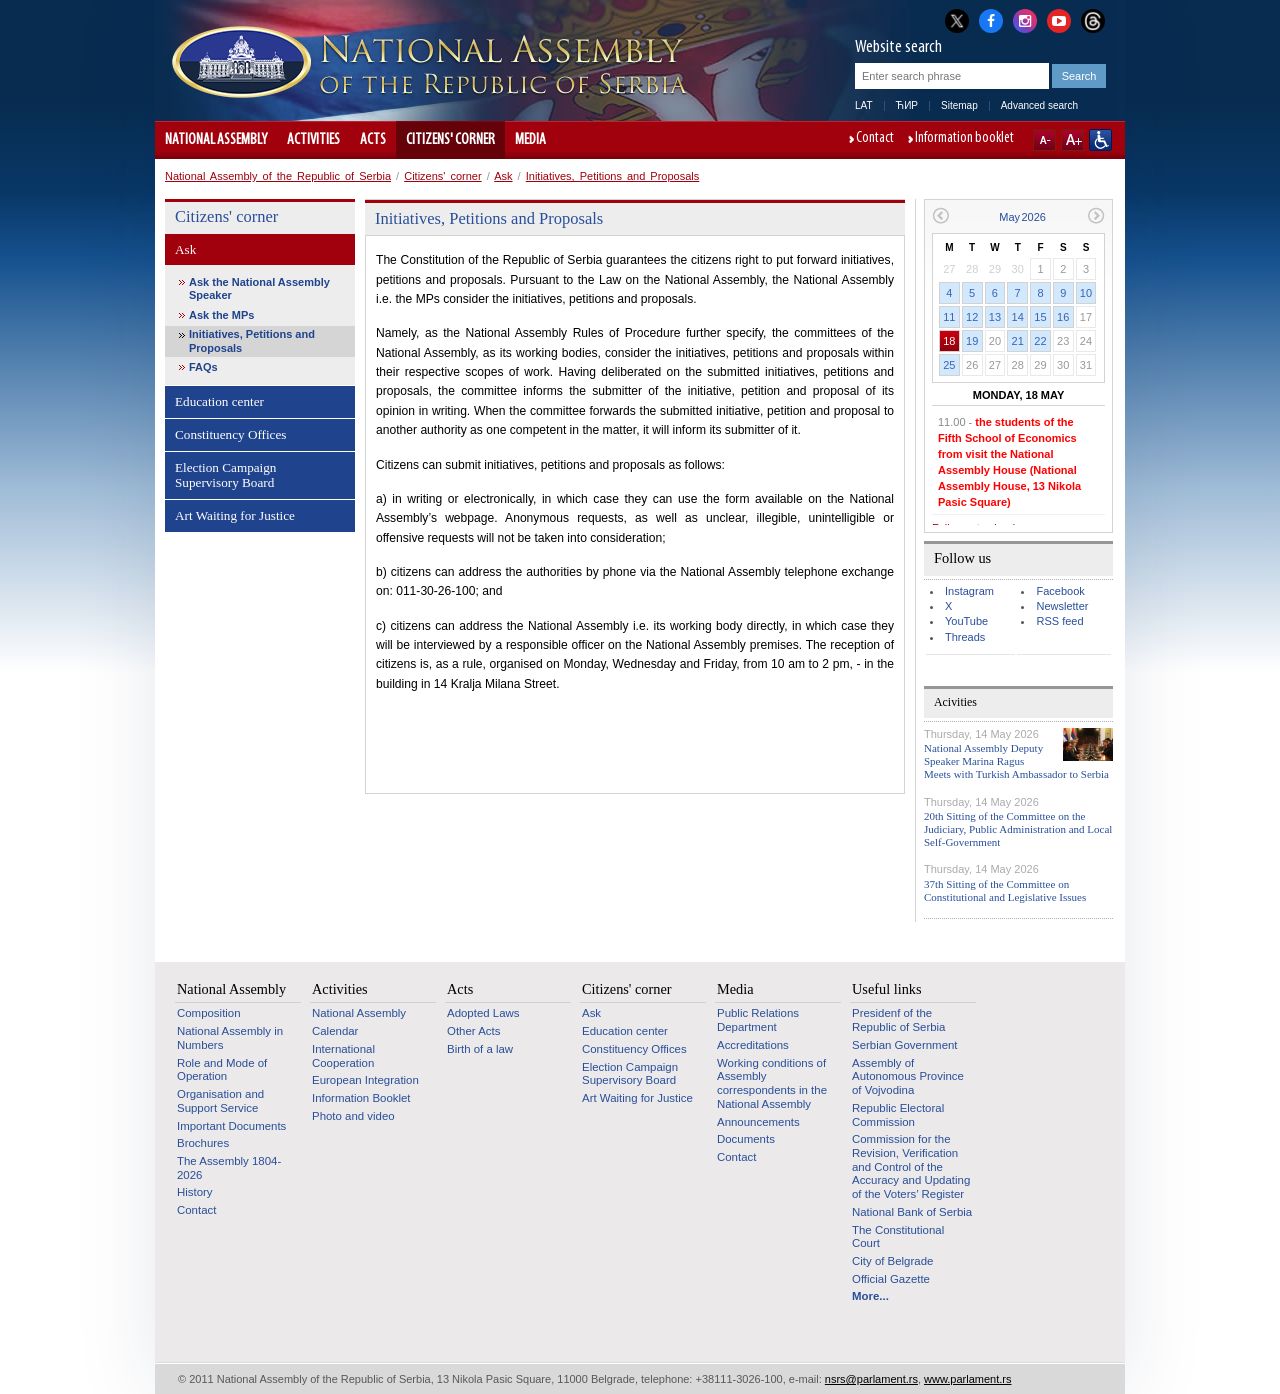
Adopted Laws (483, 1013)
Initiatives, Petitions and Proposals (613, 176)
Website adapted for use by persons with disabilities (1100, 140)
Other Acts (473, 1031)
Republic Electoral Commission (898, 1115)
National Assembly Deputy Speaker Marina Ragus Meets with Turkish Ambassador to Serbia (1016, 761)
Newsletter (1062, 606)
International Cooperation (343, 1056)
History (195, 1192)
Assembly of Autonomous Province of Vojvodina (908, 1076)
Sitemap (959, 105)
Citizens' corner (450, 140)
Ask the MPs (221, 315)
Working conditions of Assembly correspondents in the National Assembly (772, 1083)
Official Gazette (891, 1279)
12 (972, 317)
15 (1040, 317)
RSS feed (1059, 621)
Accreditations (753, 1045)
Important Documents (231, 1126)
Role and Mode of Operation (222, 1070)
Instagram (969, 591)
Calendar (335, 1031)
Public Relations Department (758, 1020)
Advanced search (1039, 105)
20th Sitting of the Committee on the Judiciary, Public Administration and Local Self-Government (1018, 829)
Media (530, 140)
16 (1063, 317)
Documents (746, 1139)
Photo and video (353, 1116)
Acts (373, 140)
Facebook (1060, 591)
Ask (503, 176)
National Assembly (216, 140)
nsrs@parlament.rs (871, 1379)
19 (972, 341)
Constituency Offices (230, 434)
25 (949, 365)
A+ (1072, 140)
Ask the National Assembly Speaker (259, 288)
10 (1086, 293)
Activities (313, 140)
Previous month (940, 215)
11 (949, 317)
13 (995, 317)
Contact (875, 139)
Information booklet (964, 139)
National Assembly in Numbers (230, 1038)
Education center (219, 401)
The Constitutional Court (898, 1237)
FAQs (203, 367)
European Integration (365, 1080)
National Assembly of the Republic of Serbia (278, 176)
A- (1044, 140)
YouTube (966, 621)
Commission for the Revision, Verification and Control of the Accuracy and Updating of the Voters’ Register (911, 1166)
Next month (1096, 215)
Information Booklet (361, 1098)
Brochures (203, 1143)
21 (1018, 341)
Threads (965, 637)
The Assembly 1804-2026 (229, 1168)
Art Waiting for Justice (235, 515)
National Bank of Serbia (912, 1212)
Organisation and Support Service (220, 1101)
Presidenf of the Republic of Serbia (898, 1020)
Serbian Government (905, 1045)
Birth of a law (480, 1049)
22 (1040, 341)
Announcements (758, 1122)
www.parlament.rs (967, 1379)
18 (949, 341)
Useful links (887, 989)
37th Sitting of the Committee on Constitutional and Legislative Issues (1005, 890)
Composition (209, 1013)
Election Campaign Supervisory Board (225, 475)
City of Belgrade (892, 1261)
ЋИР (907, 105)
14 (1018, 317)
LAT (864, 105)
